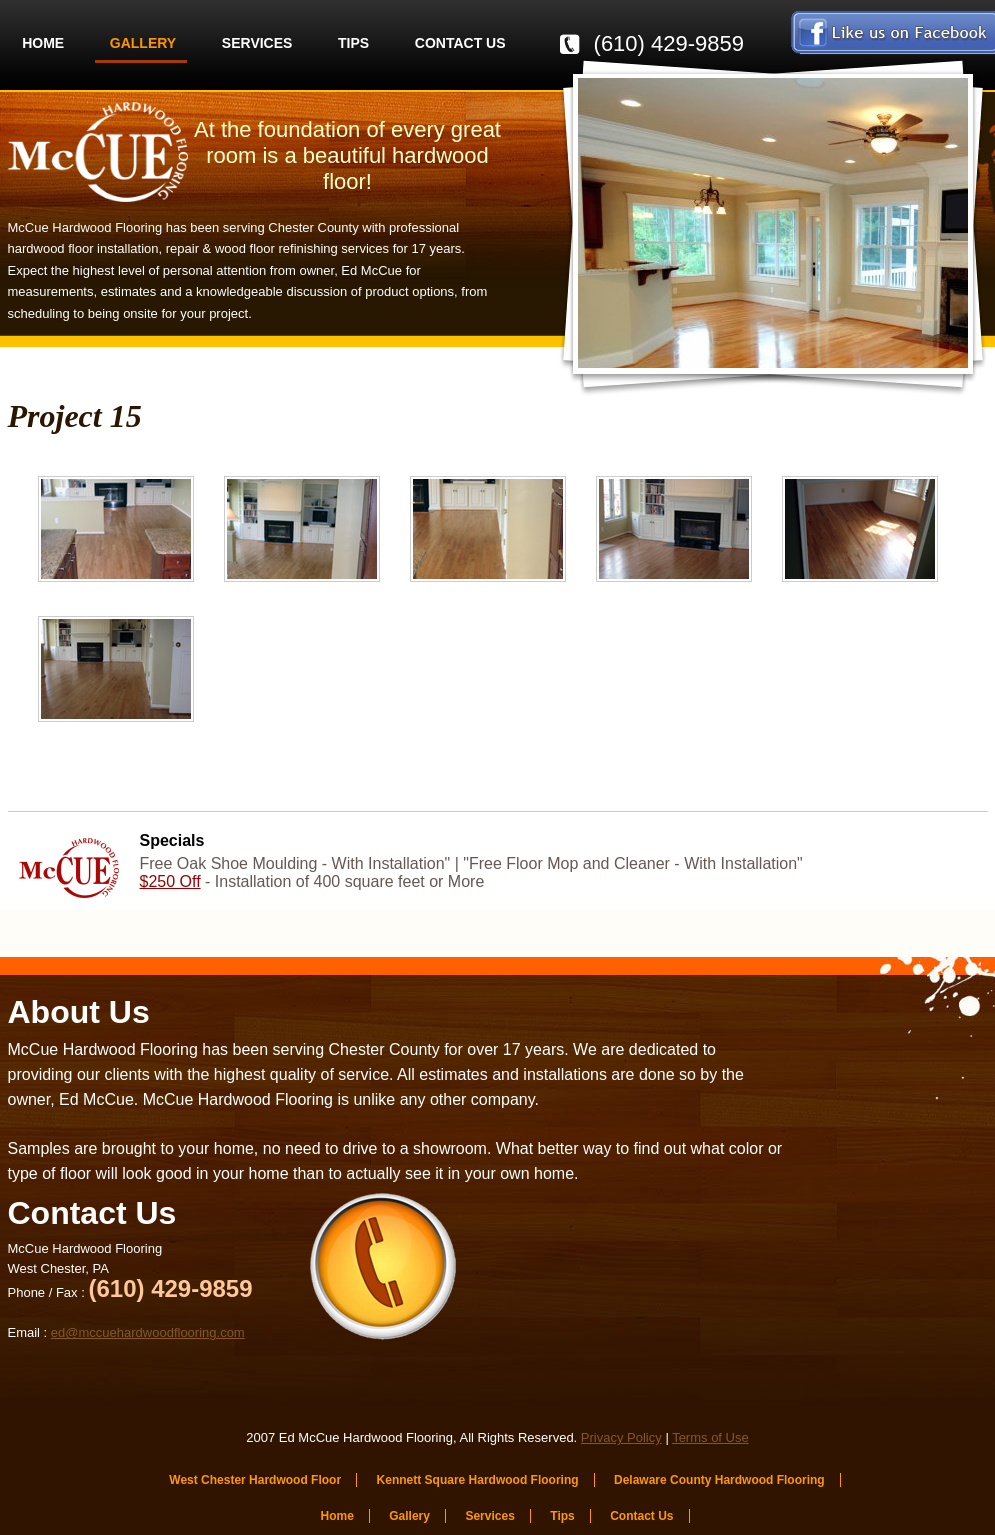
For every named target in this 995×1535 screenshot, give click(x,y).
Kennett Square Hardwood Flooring (478, 1480)
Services (257, 43)
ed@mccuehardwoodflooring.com (148, 1332)
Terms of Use (710, 1437)
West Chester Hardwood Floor (255, 1480)
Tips (353, 43)
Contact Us (460, 43)
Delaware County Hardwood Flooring (719, 1480)
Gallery (143, 43)
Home (43, 43)
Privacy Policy (621, 1437)
